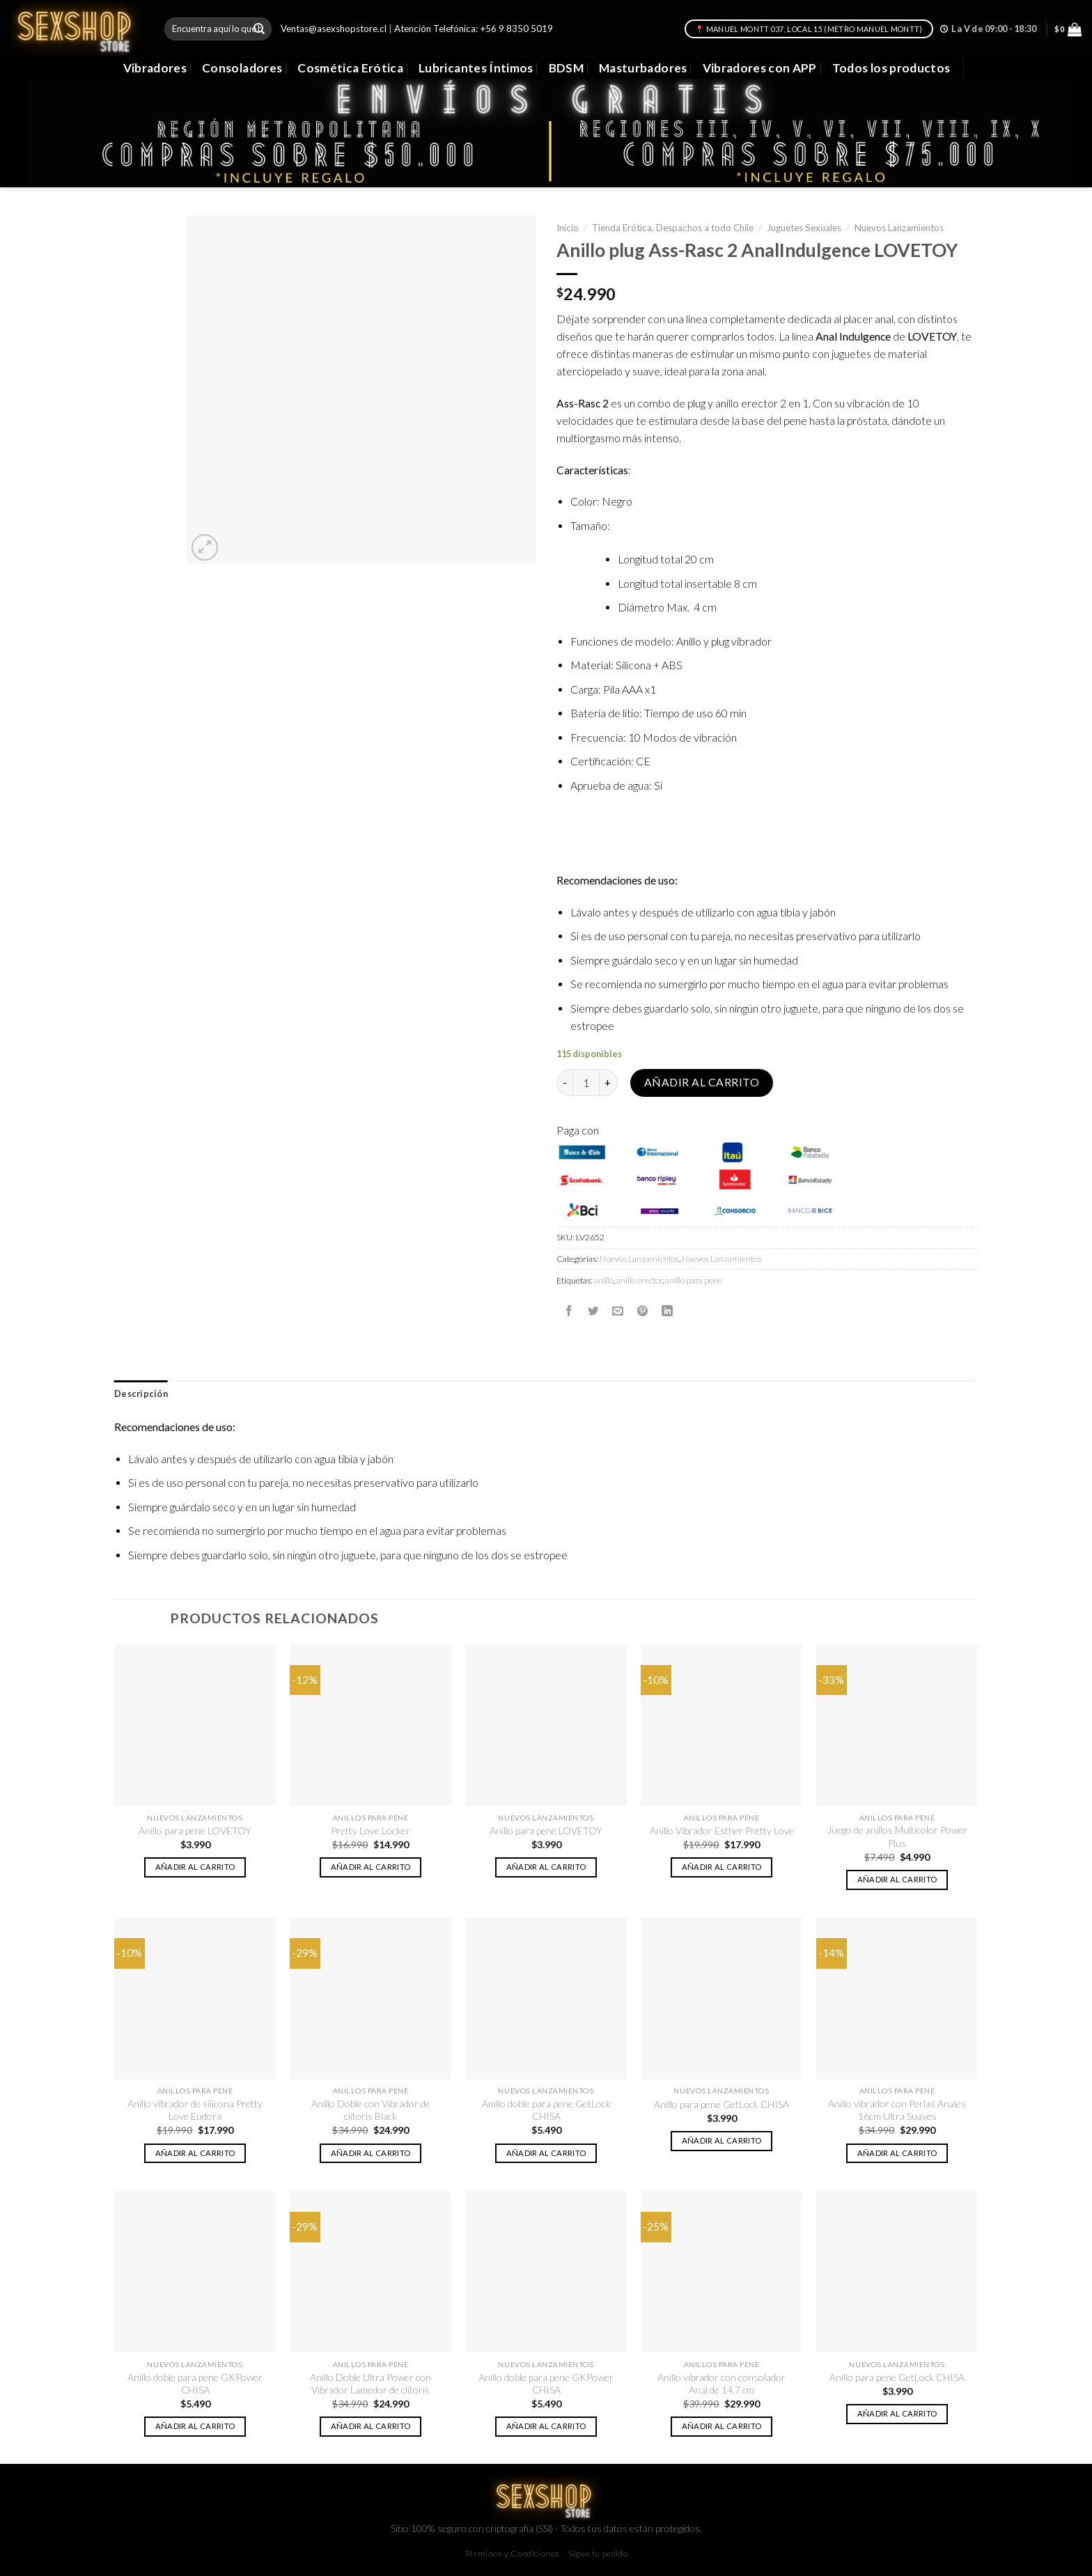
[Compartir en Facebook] (569, 1310)
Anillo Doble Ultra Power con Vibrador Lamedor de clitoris (370, 2383)
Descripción (141, 1394)
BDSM (566, 68)
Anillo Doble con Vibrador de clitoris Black (370, 2110)
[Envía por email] (618, 1310)
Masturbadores (643, 68)
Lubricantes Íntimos (476, 68)
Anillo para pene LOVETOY (195, 1830)
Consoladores (242, 68)
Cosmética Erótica (350, 68)
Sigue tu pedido (597, 2553)
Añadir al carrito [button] (195, 1866)
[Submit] (259, 28)
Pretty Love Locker (370, 1830)
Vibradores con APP (760, 68)
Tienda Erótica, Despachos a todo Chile (673, 227)
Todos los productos (891, 68)
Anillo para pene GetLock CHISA (721, 2104)
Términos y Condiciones (512, 2553)
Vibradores (155, 68)
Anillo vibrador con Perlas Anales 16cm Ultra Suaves (897, 2110)
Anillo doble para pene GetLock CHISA (546, 2110)
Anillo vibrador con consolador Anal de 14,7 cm (721, 2383)
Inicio (567, 227)
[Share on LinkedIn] (667, 1310)
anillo (604, 1280)
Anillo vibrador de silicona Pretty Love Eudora (195, 2110)
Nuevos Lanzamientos (899, 227)
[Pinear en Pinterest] (643, 1310)
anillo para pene (693, 1280)
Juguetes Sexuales (804, 227)
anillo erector (639, 1280)
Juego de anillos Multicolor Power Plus (897, 1836)
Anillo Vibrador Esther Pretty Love (722, 1830)
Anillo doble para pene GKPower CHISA (195, 2383)
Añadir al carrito (701, 1082)
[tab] (141, 1394)
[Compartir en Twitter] (593, 1310)
